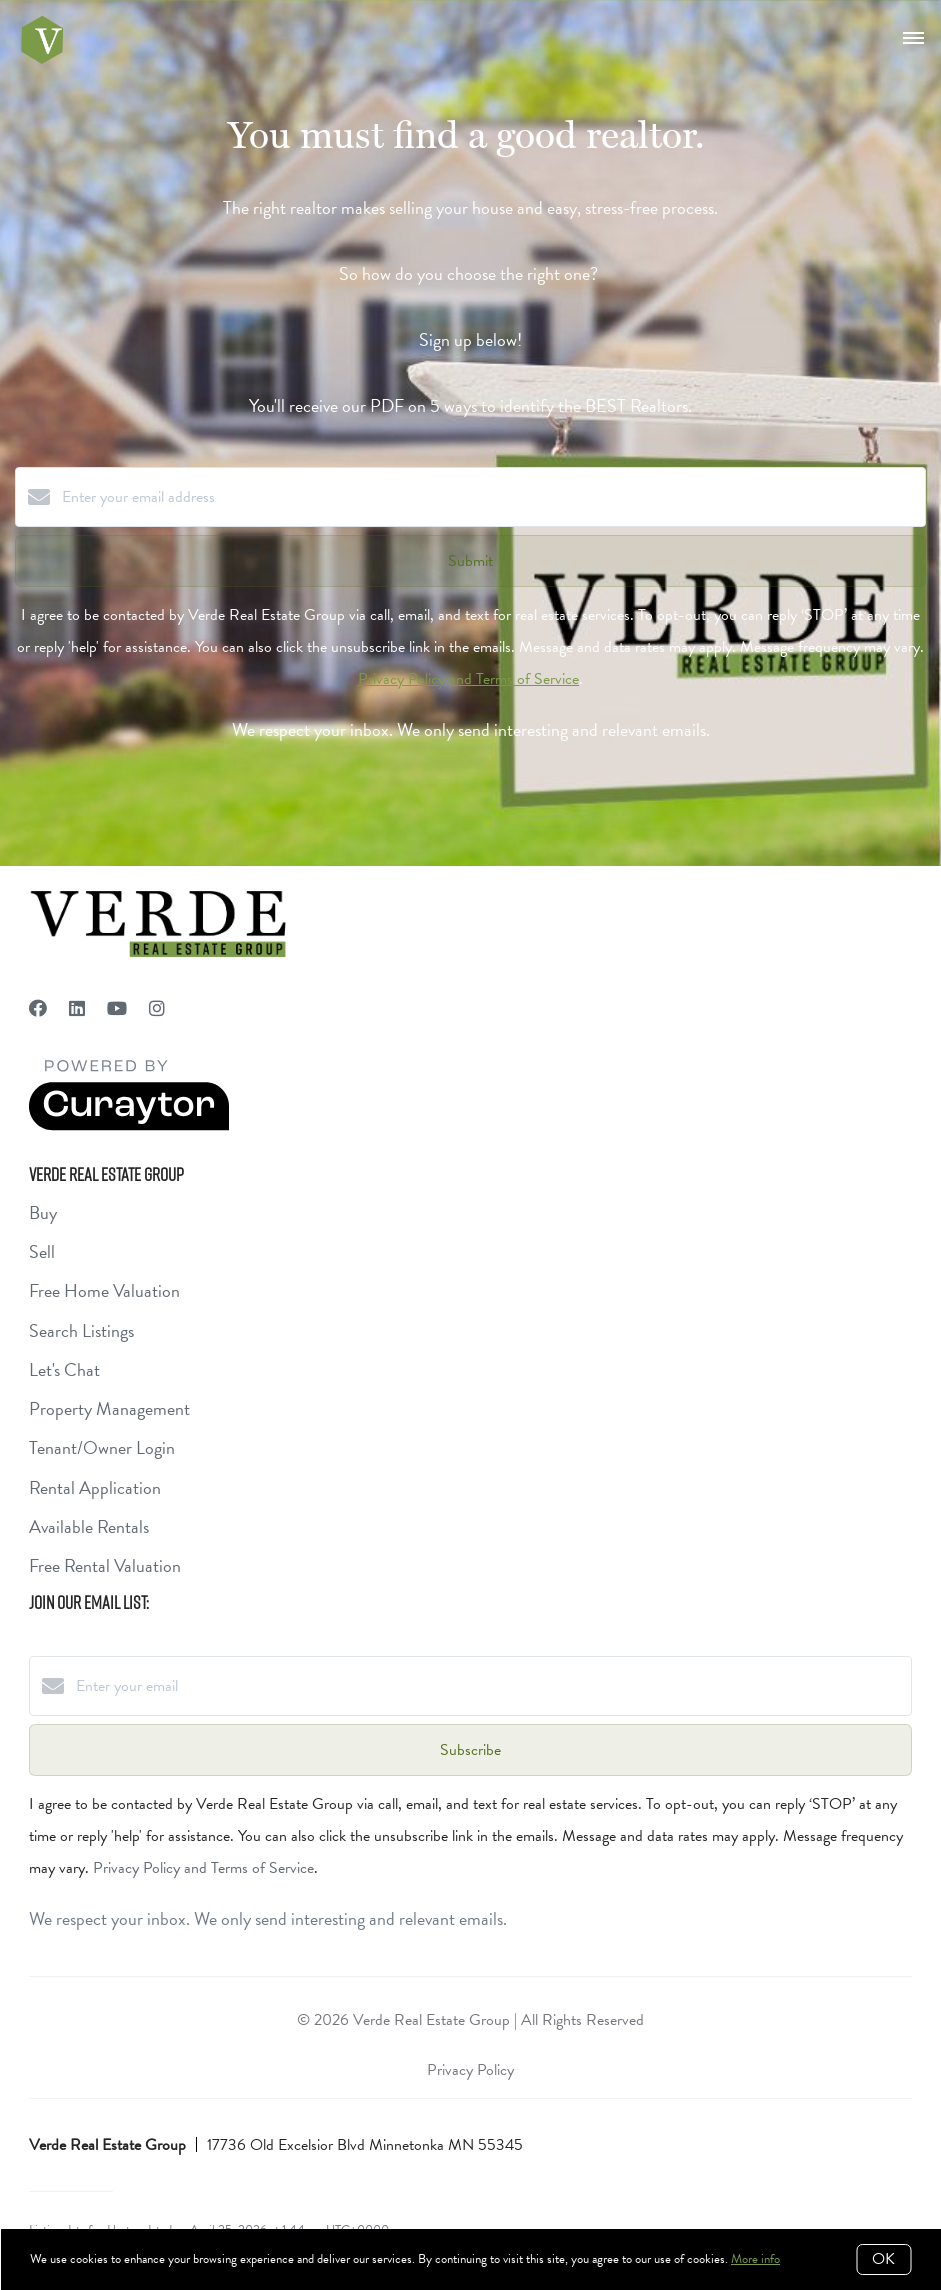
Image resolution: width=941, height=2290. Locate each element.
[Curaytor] (129, 1126)
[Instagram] (157, 1008)
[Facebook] (38, 1008)
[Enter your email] (490, 1686)
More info (755, 2259)
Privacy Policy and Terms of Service (468, 679)
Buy (43, 1212)
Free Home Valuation (104, 1290)
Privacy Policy (470, 2070)
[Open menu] (913, 39)
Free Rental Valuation (105, 1565)
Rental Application (95, 1487)
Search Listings (81, 1330)
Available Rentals (89, 1526)
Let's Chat (64, 1369)
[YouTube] (117, 1008)
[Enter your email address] (490, 497)
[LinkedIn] (77, 1008)
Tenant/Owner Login (102, 1447)
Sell (42, 1251)
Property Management (109, 1408)
